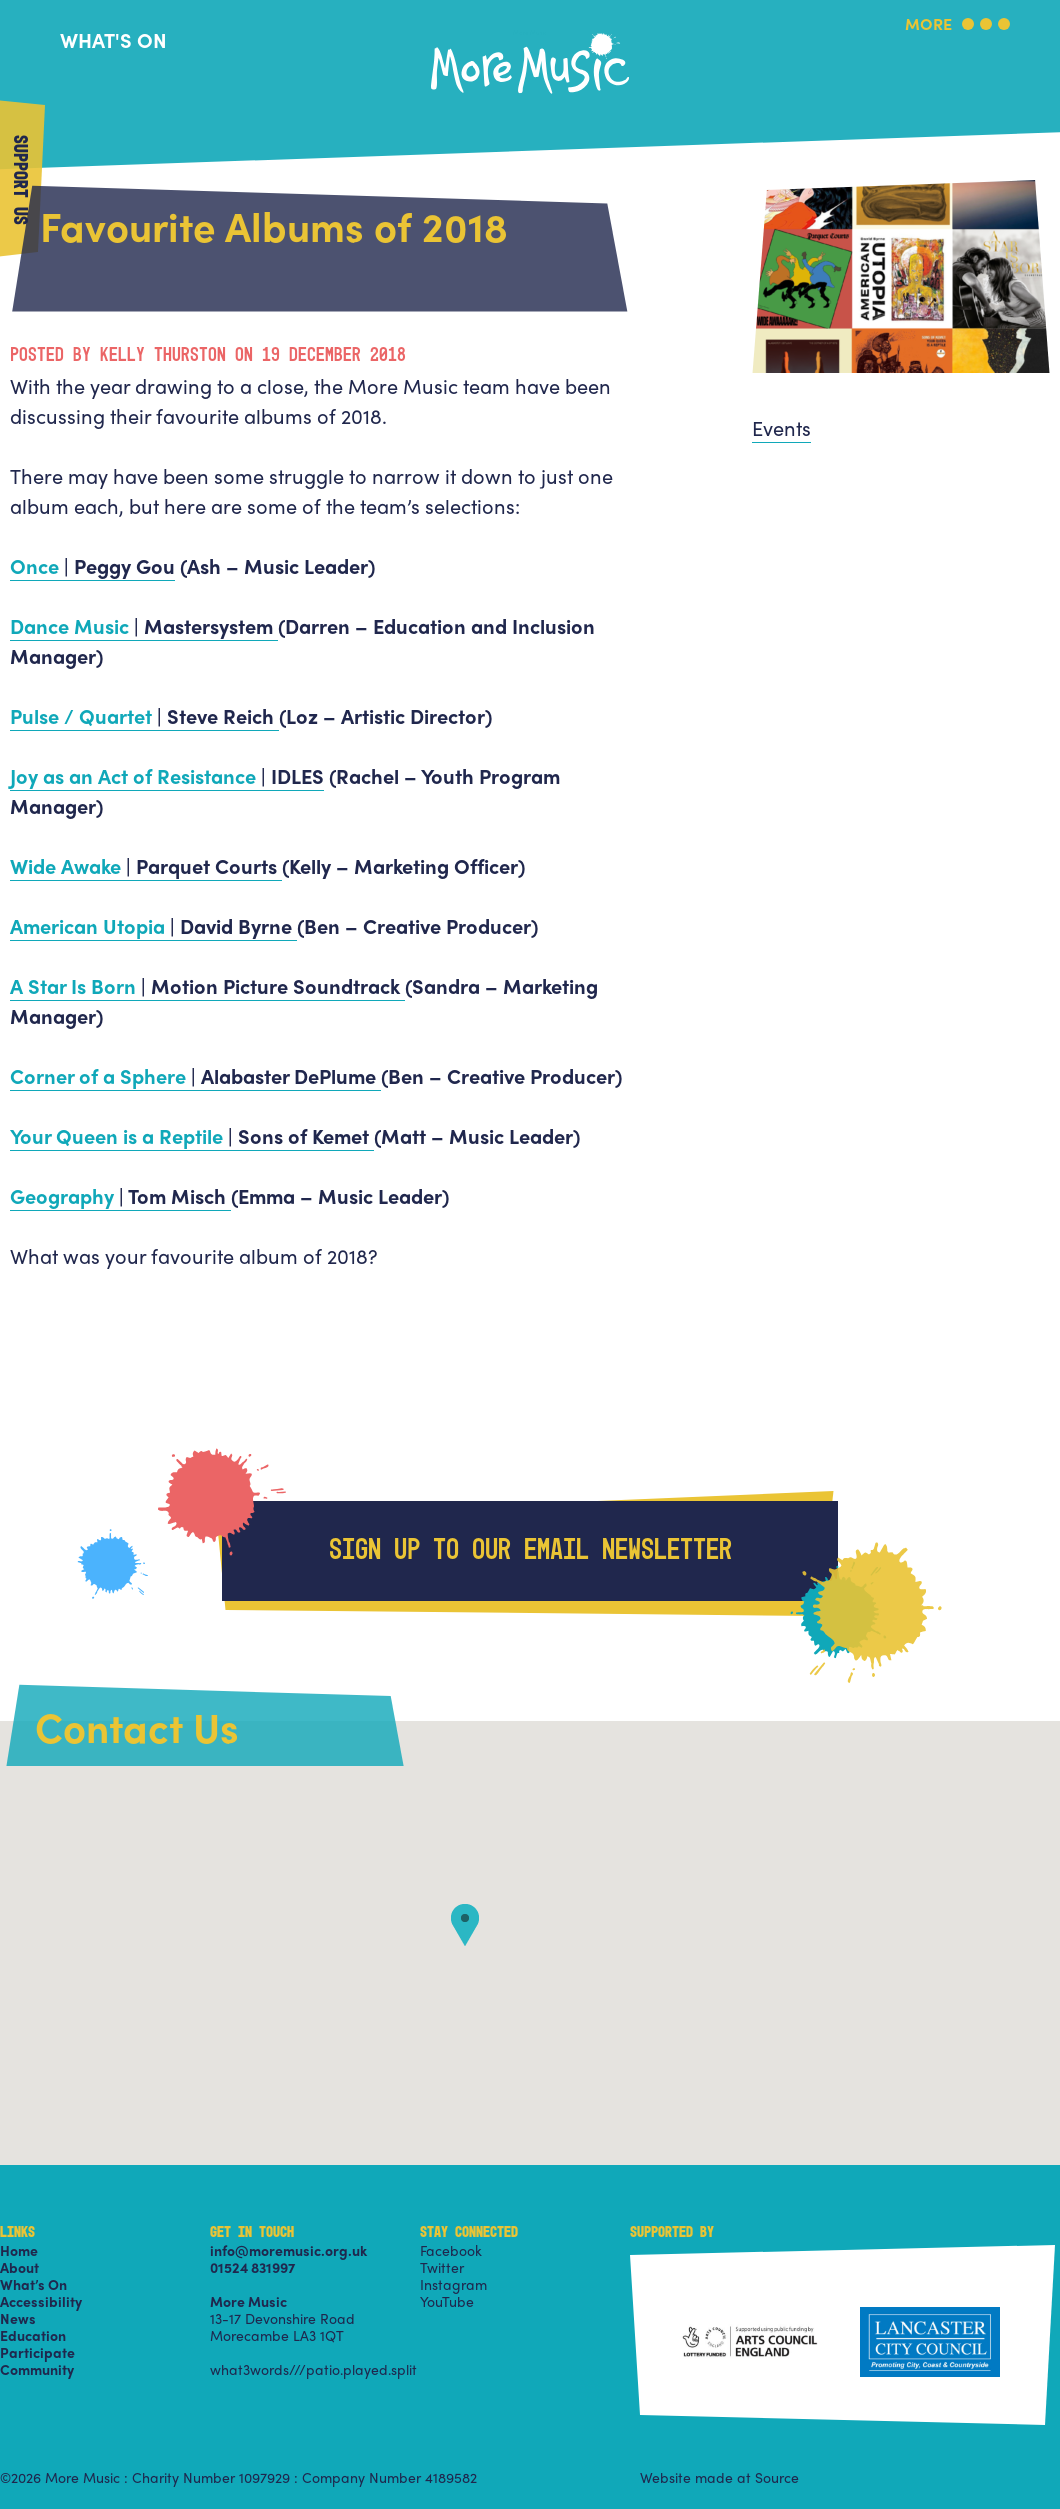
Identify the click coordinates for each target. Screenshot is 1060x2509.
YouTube (447, 2301)
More (928, 25)
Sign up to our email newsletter (530, 1551)
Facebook (451, 2250)
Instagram (453, 2284)
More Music (530, 33)
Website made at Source (719, 2477)
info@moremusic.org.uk (288, 2250)
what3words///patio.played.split (313, 2369)
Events (781, 427)
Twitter (442, 2267)
